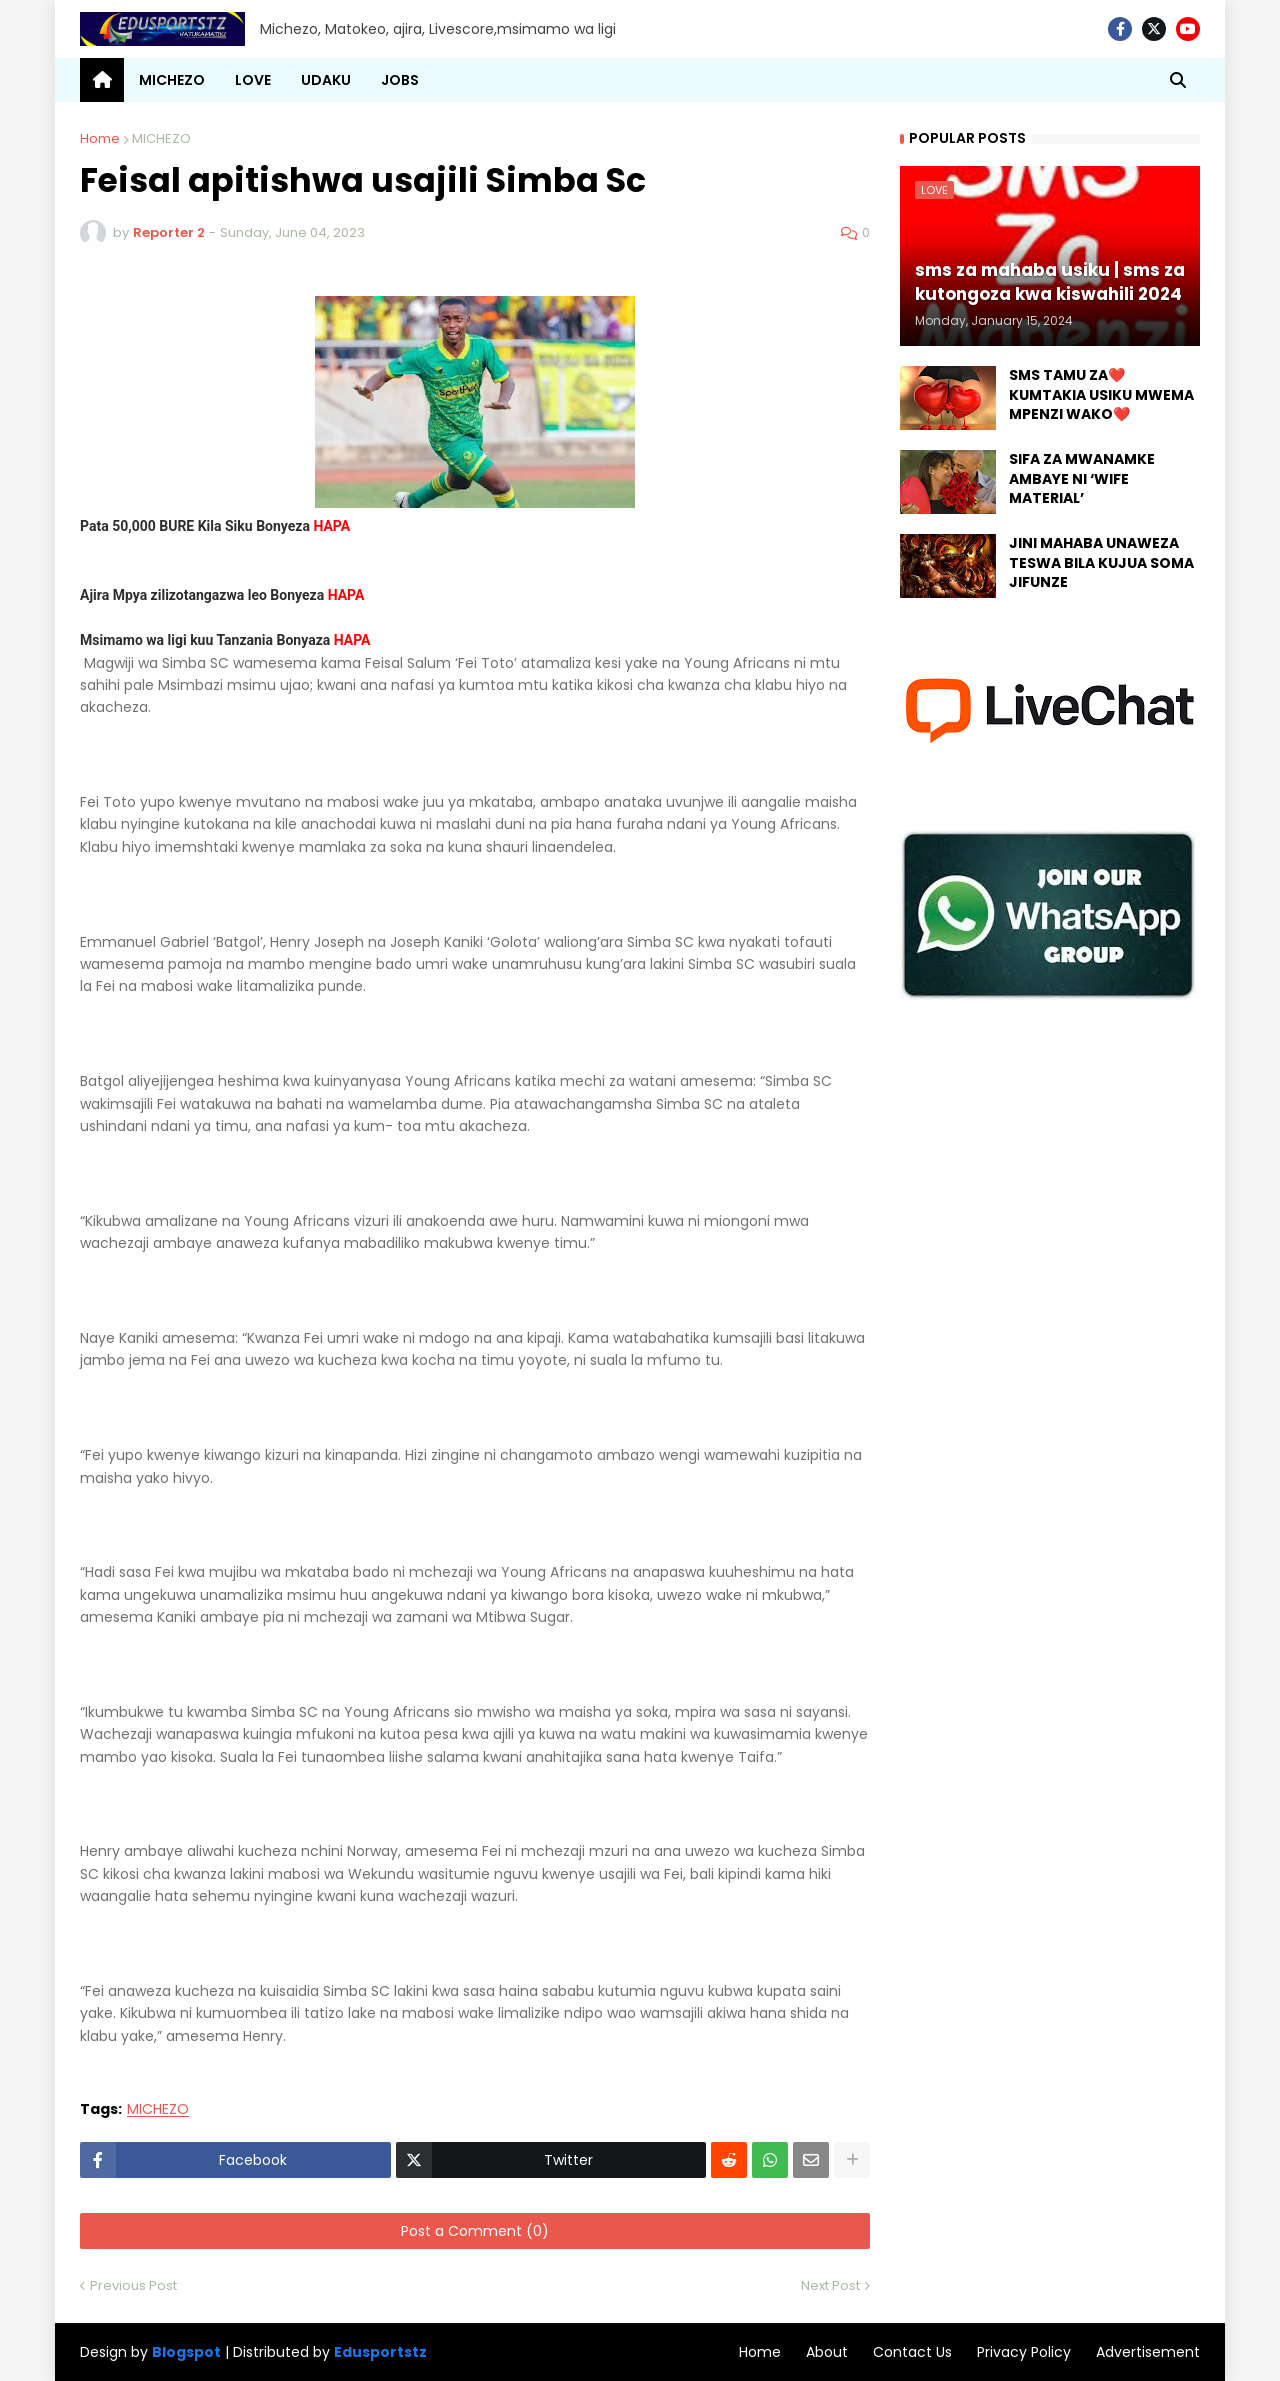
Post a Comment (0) (475, 2231)
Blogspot (186, 2352)
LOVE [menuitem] (253, 80)
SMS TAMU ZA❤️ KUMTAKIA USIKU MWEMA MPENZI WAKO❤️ (1101, 395)
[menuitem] (102, 80)
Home (100, 138)
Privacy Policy (1024, 2352)
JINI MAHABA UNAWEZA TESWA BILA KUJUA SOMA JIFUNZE (1101, 563)
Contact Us (912, 2352)
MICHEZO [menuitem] (172, 80)
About (827, 2352)
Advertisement (1148, 2352)
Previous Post (133, 2285)
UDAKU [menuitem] (326, 80)
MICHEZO (161, 138)
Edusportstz (380, 2352)
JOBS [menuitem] (400, 80)
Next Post (830, 2285)
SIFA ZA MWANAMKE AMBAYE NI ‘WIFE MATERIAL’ (1082, 479)
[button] (1178, 80)
